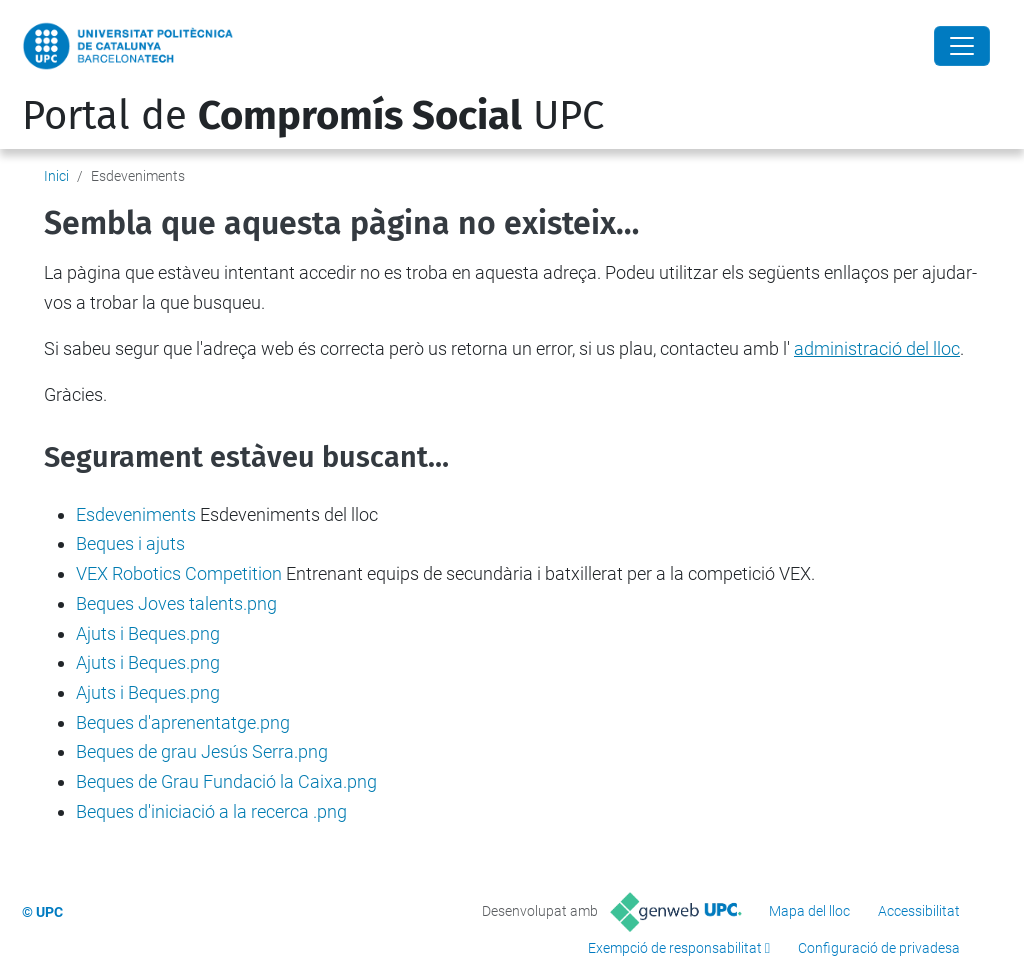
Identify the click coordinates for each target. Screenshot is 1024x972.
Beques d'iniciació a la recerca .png (211, 811)
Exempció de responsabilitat (675, 948)
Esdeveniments (136, 514)
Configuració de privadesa (879, 948)
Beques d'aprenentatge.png (183, 722)
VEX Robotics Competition (179, 573)
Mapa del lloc (809, 911)
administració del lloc (877, 348)
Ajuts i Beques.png (148, 633)
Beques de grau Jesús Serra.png (202, 751)
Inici (56, 176)
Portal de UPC (313, 116)
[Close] (962, 46)
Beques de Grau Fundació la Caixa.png (226, 781)
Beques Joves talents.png (176, 603)
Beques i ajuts (130, 543)
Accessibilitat (919, 911)
